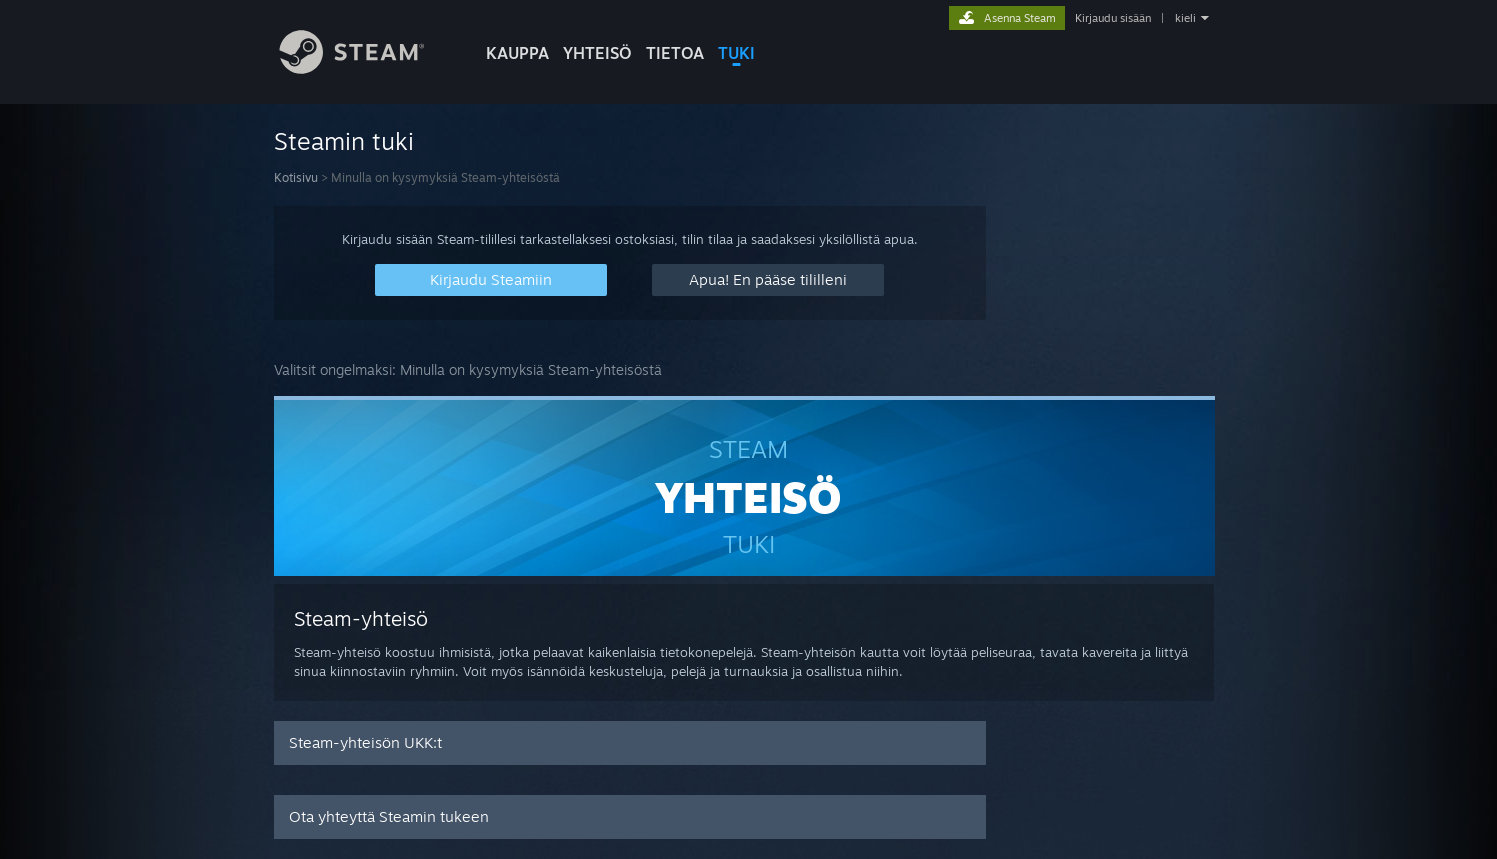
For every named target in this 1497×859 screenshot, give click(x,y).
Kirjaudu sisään (1113, 18)
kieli (1185, 18)
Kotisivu (296, 177)
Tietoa (675, 53)
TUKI (736, 53)
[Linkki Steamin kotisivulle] (367, 68)
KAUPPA (517, 53)
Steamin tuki (344, 141)
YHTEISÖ (597, 53)
